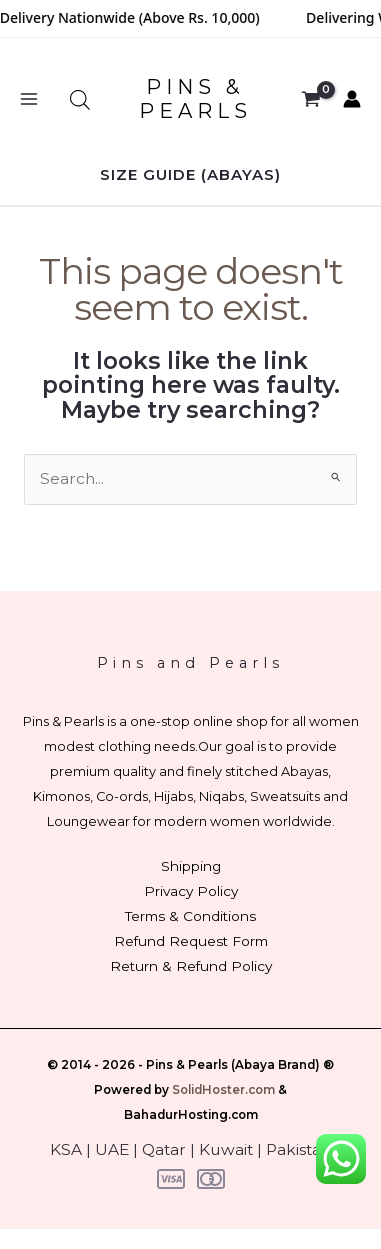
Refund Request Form (191, 941)
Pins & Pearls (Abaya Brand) (233, 1065)
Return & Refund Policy (191, 966)
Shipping (191, 866)
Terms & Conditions (190, 916)
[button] (190, 174)
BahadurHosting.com (191, 1115)
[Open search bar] (80, 99)
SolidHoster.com (223, 1090)
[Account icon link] (352, 99)
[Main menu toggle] (29, 100)
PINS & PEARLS (195, 99)
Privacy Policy (191, 891)
